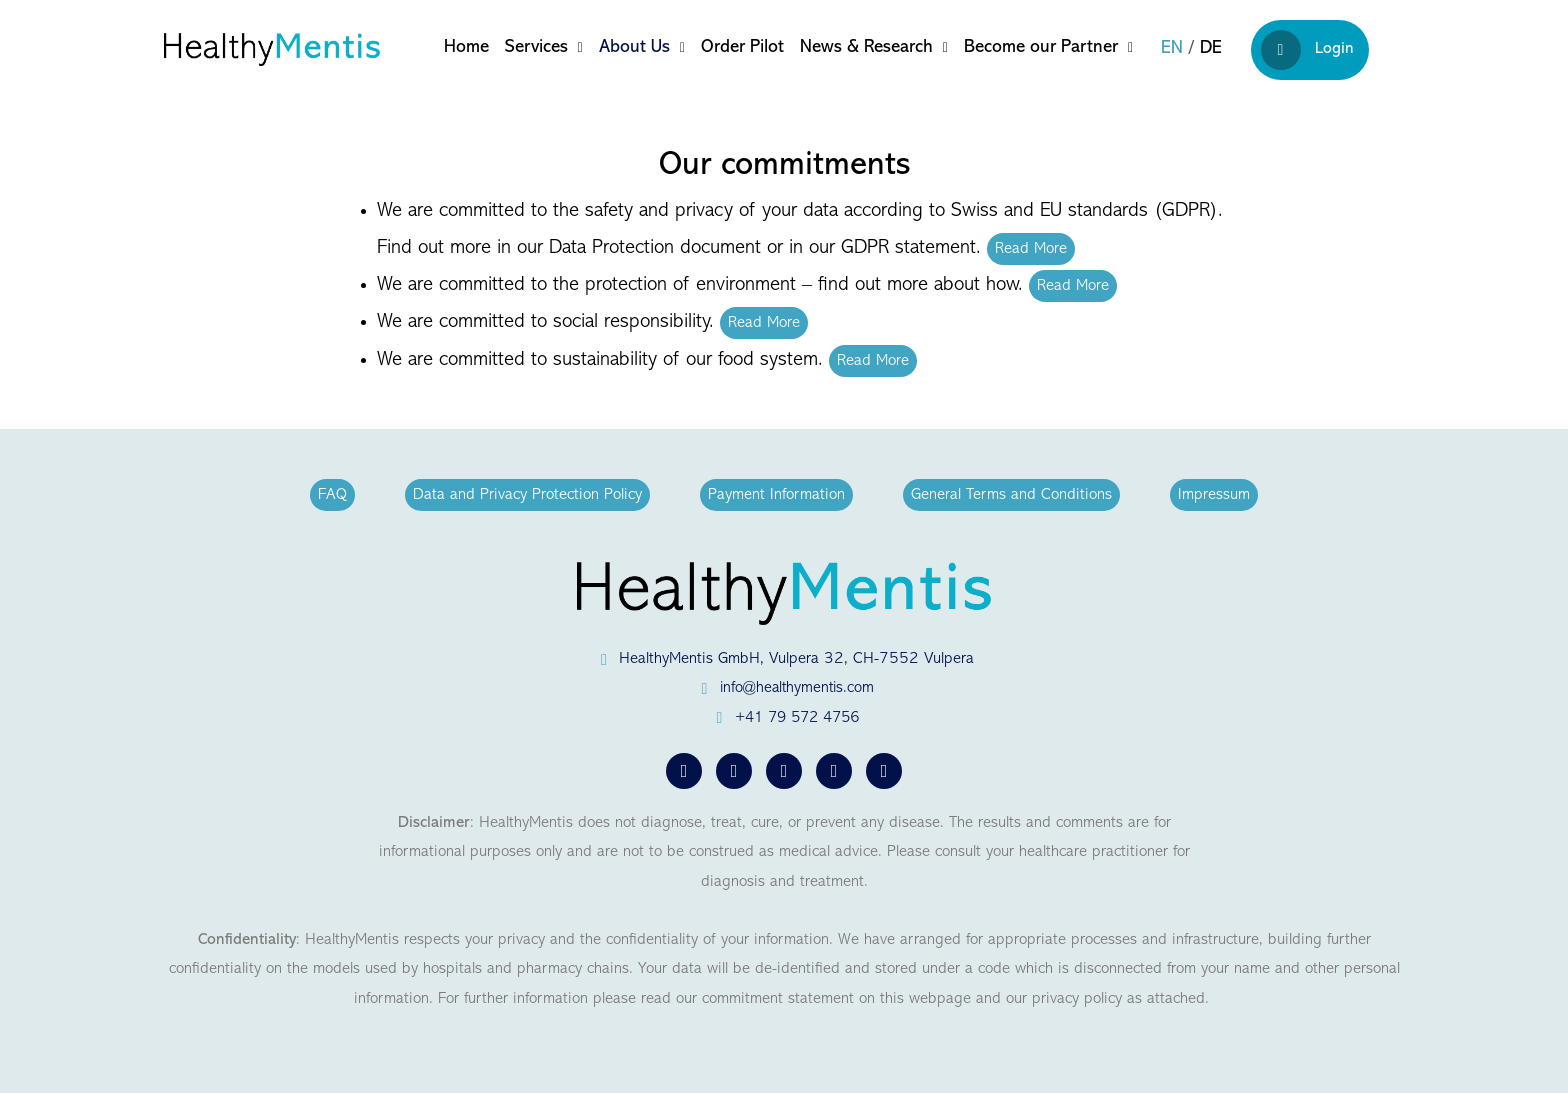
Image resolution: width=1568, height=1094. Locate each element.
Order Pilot (742, 48)
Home (466, 48)
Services (544, 48)
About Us (642, 48)
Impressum (1214, 495)
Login (1307, 50)
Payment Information (776, 495)
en (1172, 49)
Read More (1031, 249)
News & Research (874, 48)
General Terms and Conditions (1011, 495)
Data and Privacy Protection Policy (527, 495)
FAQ (332, 495)
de (1211, 49)
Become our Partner (1048, 48)
